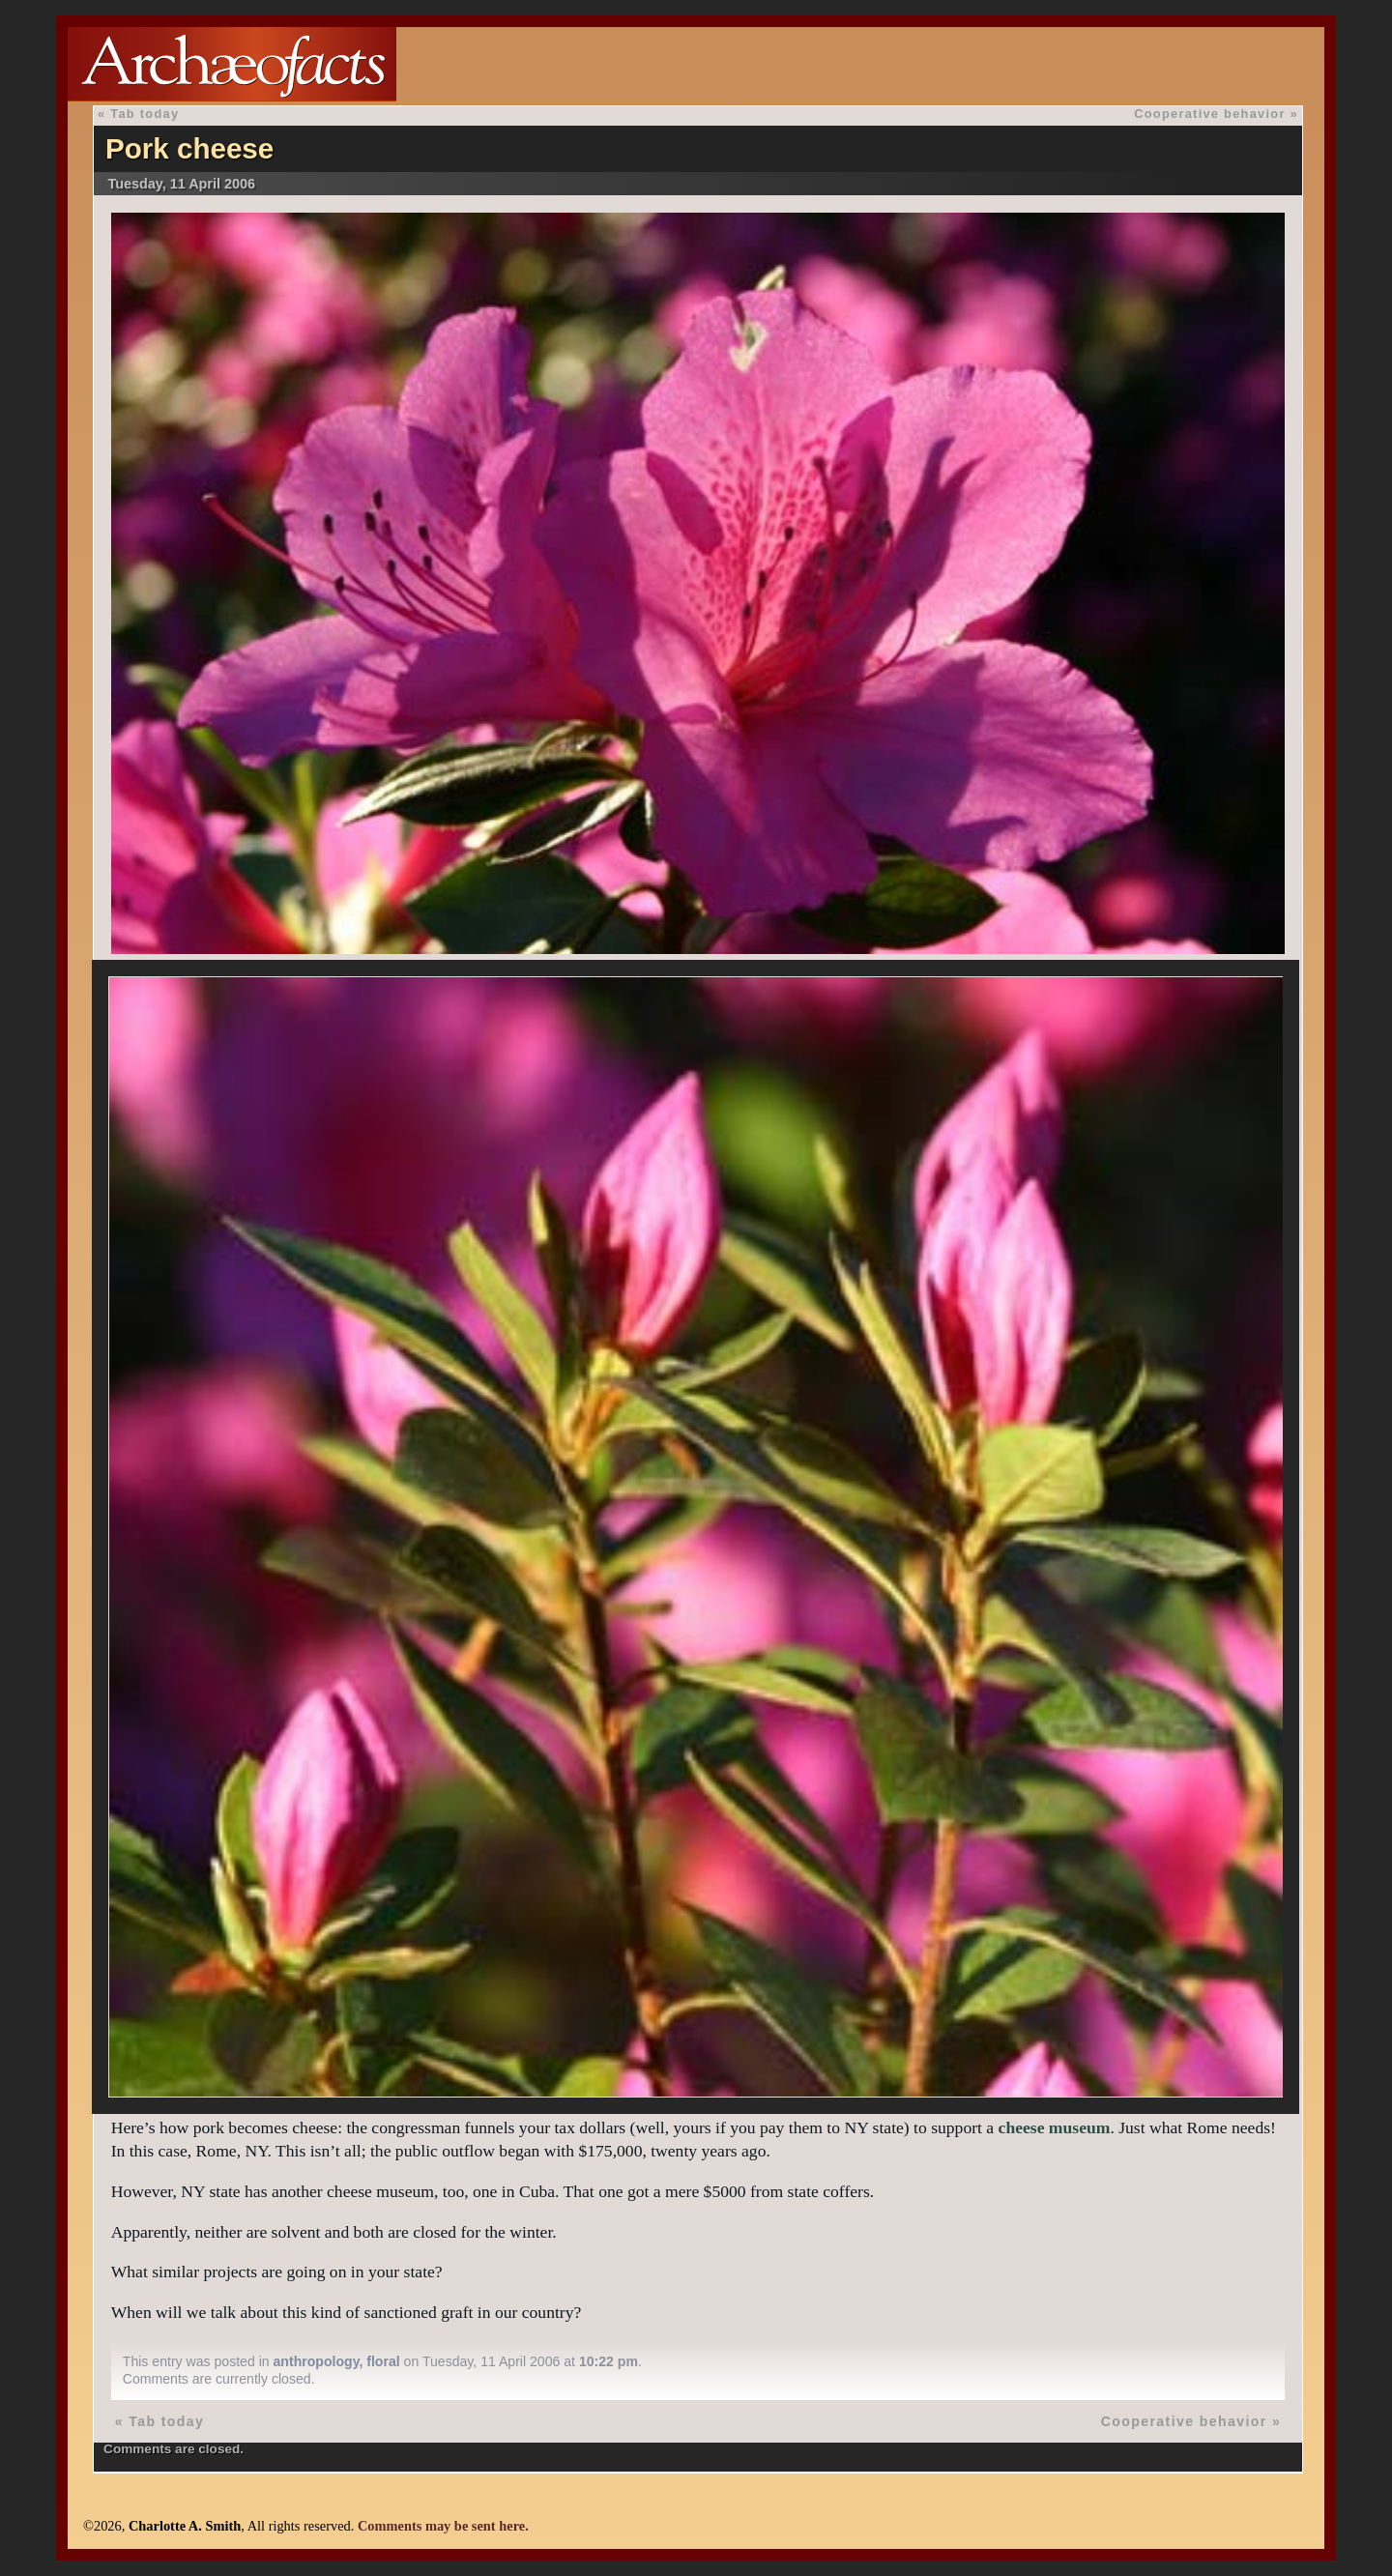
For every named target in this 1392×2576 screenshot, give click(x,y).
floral (382, 2361)
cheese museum (1055, 2127)
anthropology (317, 2361)
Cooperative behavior (1209, 113)
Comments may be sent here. (443, 2525)
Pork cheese (189, 148)
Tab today (144, 113)
